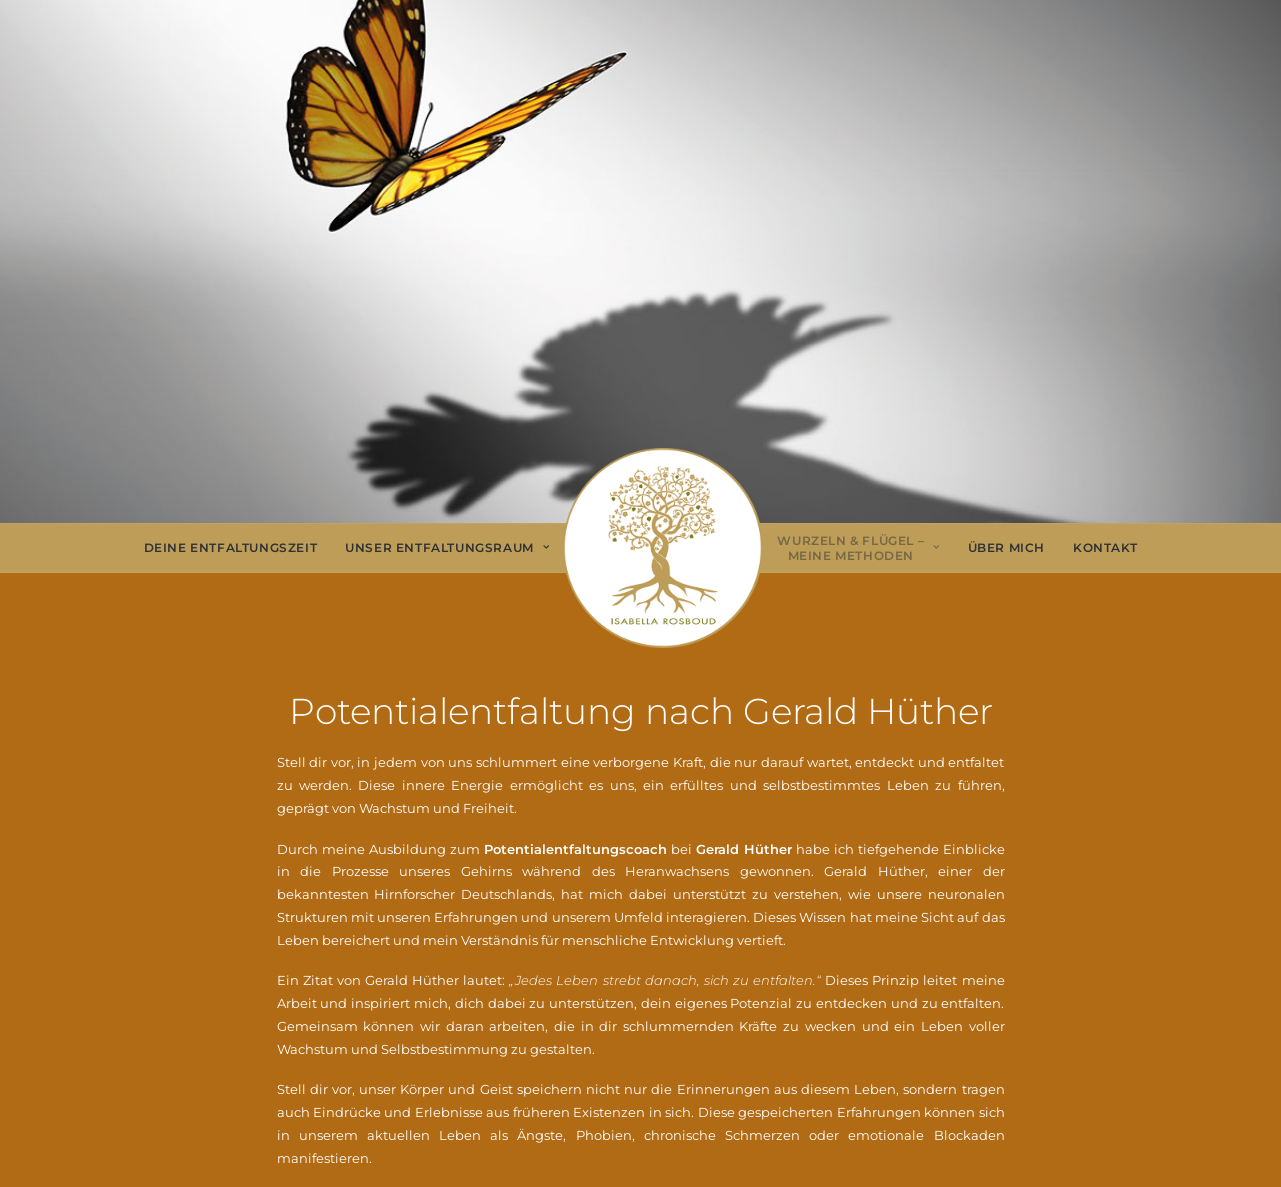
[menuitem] (231, 548)
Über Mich (1006, 547)
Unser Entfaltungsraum (447, 547)
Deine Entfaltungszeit (231, 547)
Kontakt (1105, 547)
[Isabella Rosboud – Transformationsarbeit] (663, 548)
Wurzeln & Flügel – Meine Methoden (858, 548)
